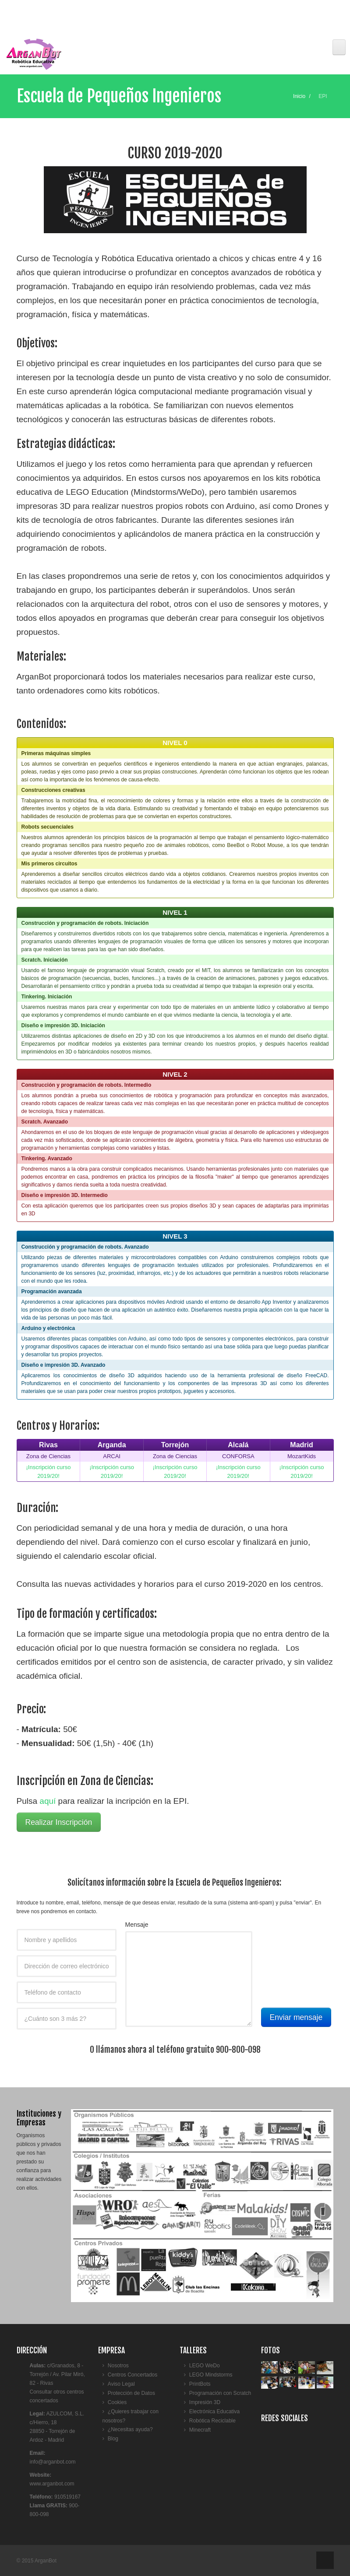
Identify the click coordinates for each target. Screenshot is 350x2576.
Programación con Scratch (220, 2393)
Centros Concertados (132, 2375)
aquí (47, 1801)
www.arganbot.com (52, 2484)
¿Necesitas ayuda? (130, 2429)
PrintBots (200, 2384)
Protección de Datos (131, 2393)
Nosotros (118, 2365)
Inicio (299, 96)
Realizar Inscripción (58, 1822)
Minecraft (200, 2430)
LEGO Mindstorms (211, 2375)
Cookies (117, 2402)
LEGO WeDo (204, 2365)
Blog (113, 2439)
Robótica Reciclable (212, 2421)
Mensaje (136, 1924)
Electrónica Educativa (214, 2411)
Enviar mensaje (296, 2017)
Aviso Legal (121, 2384)
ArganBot (46, 2561)
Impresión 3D (204, 2402)
